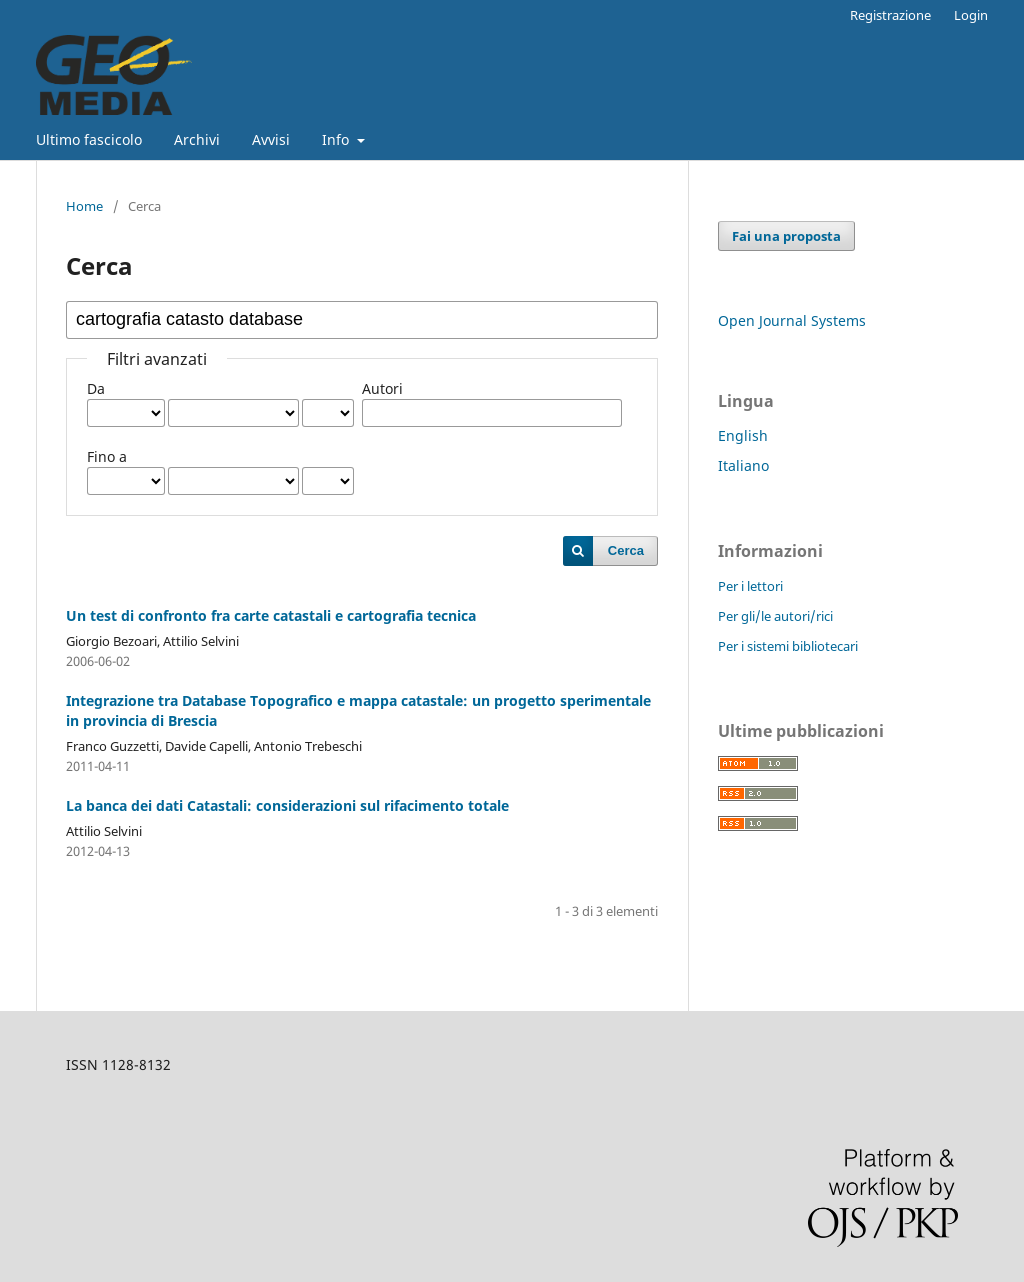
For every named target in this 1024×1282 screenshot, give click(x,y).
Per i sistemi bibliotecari (788, 646)
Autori (382, 388)
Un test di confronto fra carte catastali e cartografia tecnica (271, 615)
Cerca (626, 550)
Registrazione (890, 15)
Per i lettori (750, 586)
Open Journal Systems (792, 320)
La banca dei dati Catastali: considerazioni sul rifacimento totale (287, 805)
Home (84, 206)
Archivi (197, 139)
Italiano (743, 465)
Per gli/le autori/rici (775, 616)
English (743, 435)
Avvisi (271, 139)
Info (337, 139)
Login (971, 15)
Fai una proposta (786, 236)
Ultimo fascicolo (89, 139)
